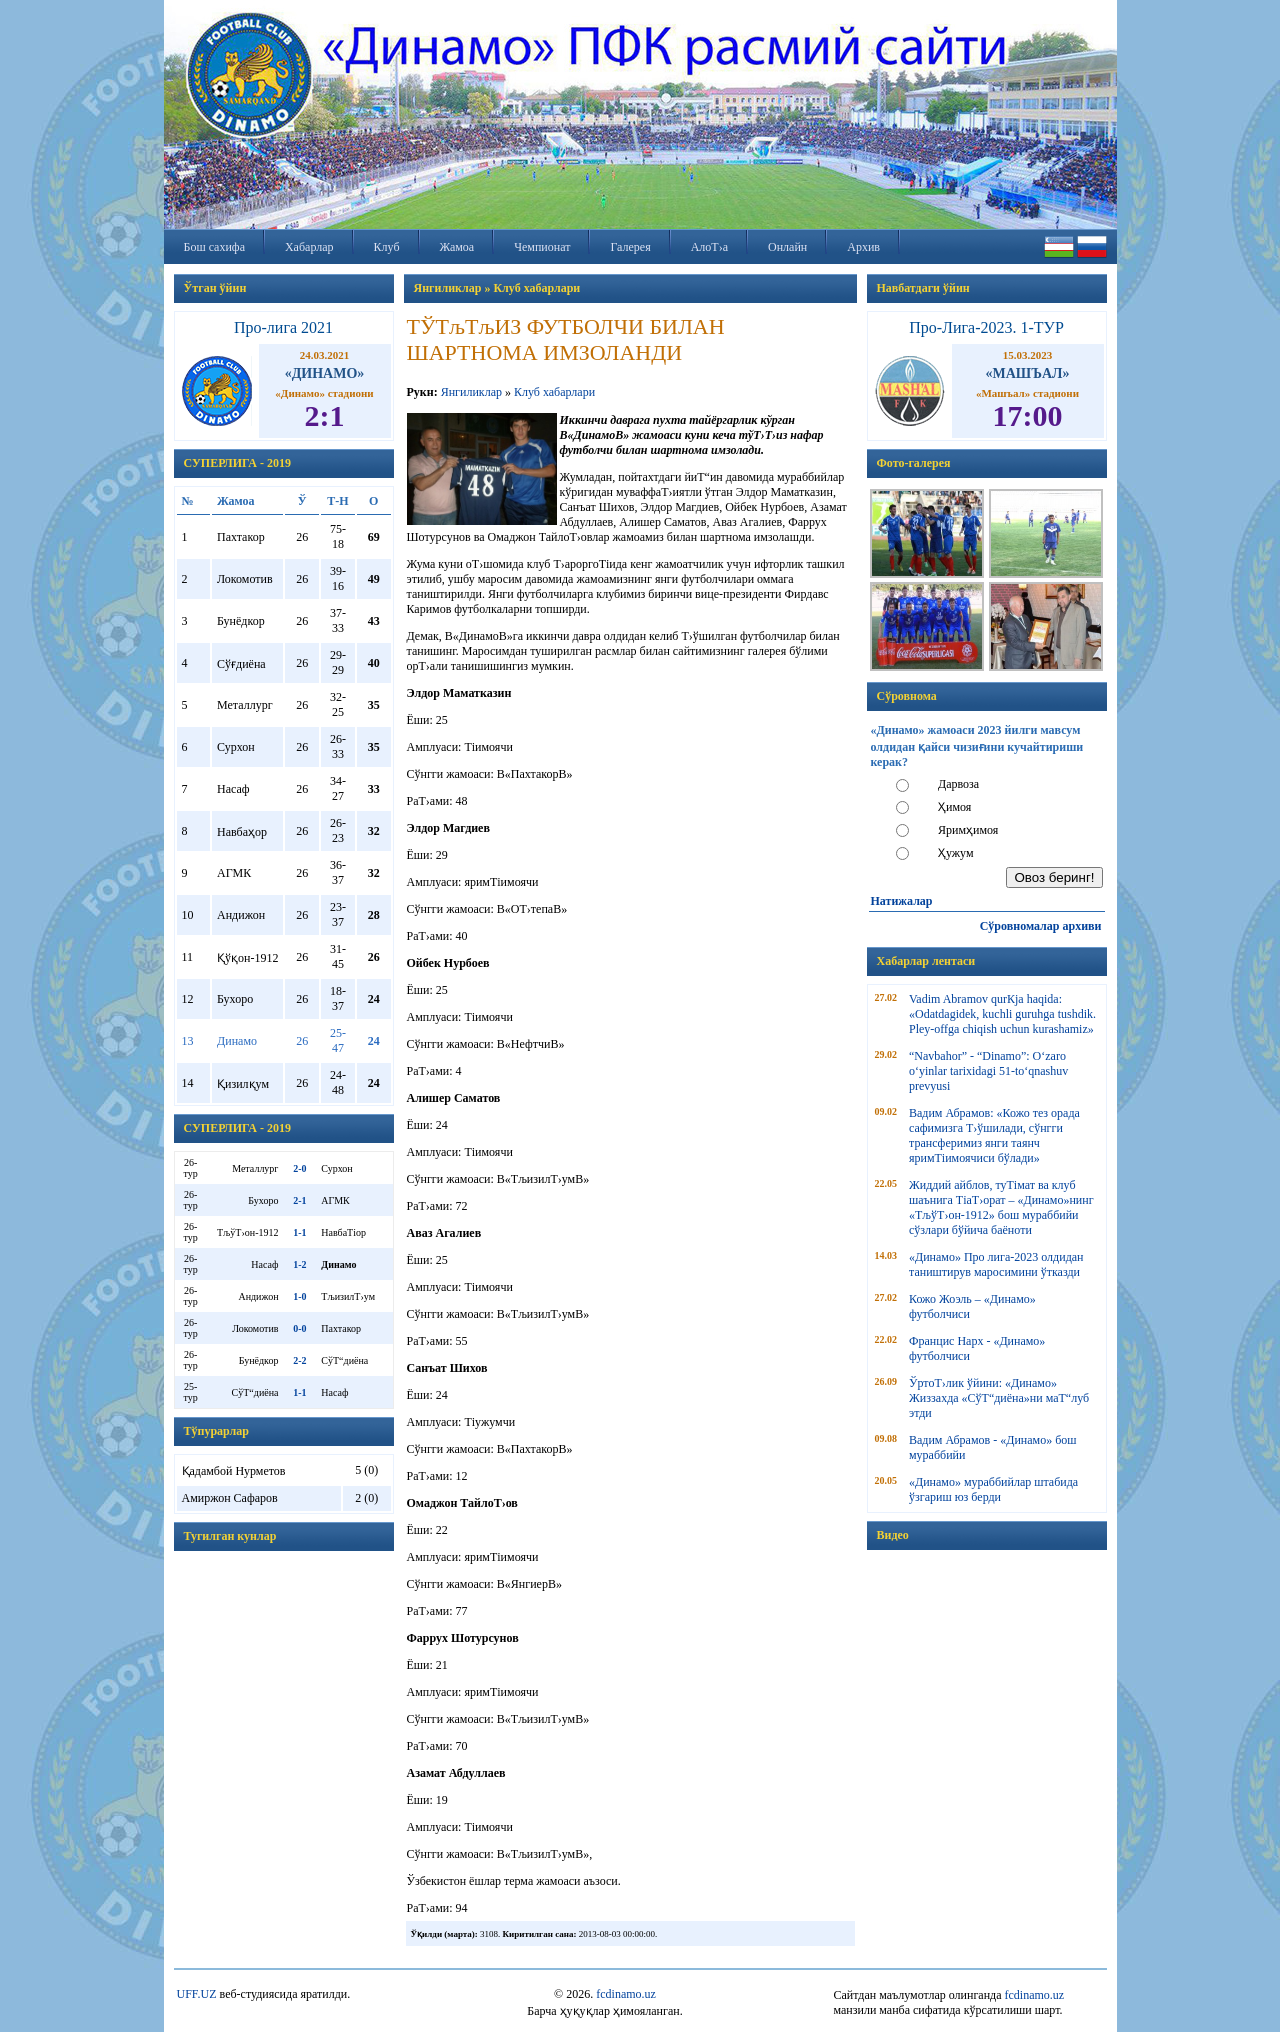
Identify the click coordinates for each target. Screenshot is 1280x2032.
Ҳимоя (954, 807)
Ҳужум (956, 853)
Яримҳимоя (968, 830)
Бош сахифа (214, 247)
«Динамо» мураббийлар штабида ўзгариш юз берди (993, 1489)
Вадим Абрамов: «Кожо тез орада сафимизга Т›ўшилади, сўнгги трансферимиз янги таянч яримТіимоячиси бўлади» (994, 1135)
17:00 (1028, 415)
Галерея (630, 247)
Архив (863, 247)
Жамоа (457, 247)
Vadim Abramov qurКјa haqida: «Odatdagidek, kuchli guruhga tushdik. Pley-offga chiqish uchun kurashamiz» (1002, 1014)
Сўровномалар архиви (1041, 926)
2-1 (299, 1200)
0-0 (299, 1328)
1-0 (299, 1296)
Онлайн (787, 247)
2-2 (299, 1360)
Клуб (387, 247)
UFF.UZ (197, 1994)
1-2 (299, 1264)
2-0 (299, 1168)
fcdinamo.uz (626, 1994)
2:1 (325, 415)
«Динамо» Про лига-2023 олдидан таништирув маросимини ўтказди (996, 1264)
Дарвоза (958, 784)
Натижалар (902, 901)
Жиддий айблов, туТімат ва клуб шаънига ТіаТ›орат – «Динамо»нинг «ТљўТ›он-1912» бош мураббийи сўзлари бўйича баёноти (1001, 1207)
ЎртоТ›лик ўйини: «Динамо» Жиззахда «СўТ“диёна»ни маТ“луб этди (999, 1398)
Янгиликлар (471, 392)
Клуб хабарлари (554, 392)
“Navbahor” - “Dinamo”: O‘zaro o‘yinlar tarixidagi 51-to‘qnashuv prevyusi (988, 1071)
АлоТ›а (709, 247)
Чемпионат (542, 247)
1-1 (299, 1232)
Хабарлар (309, 247)
